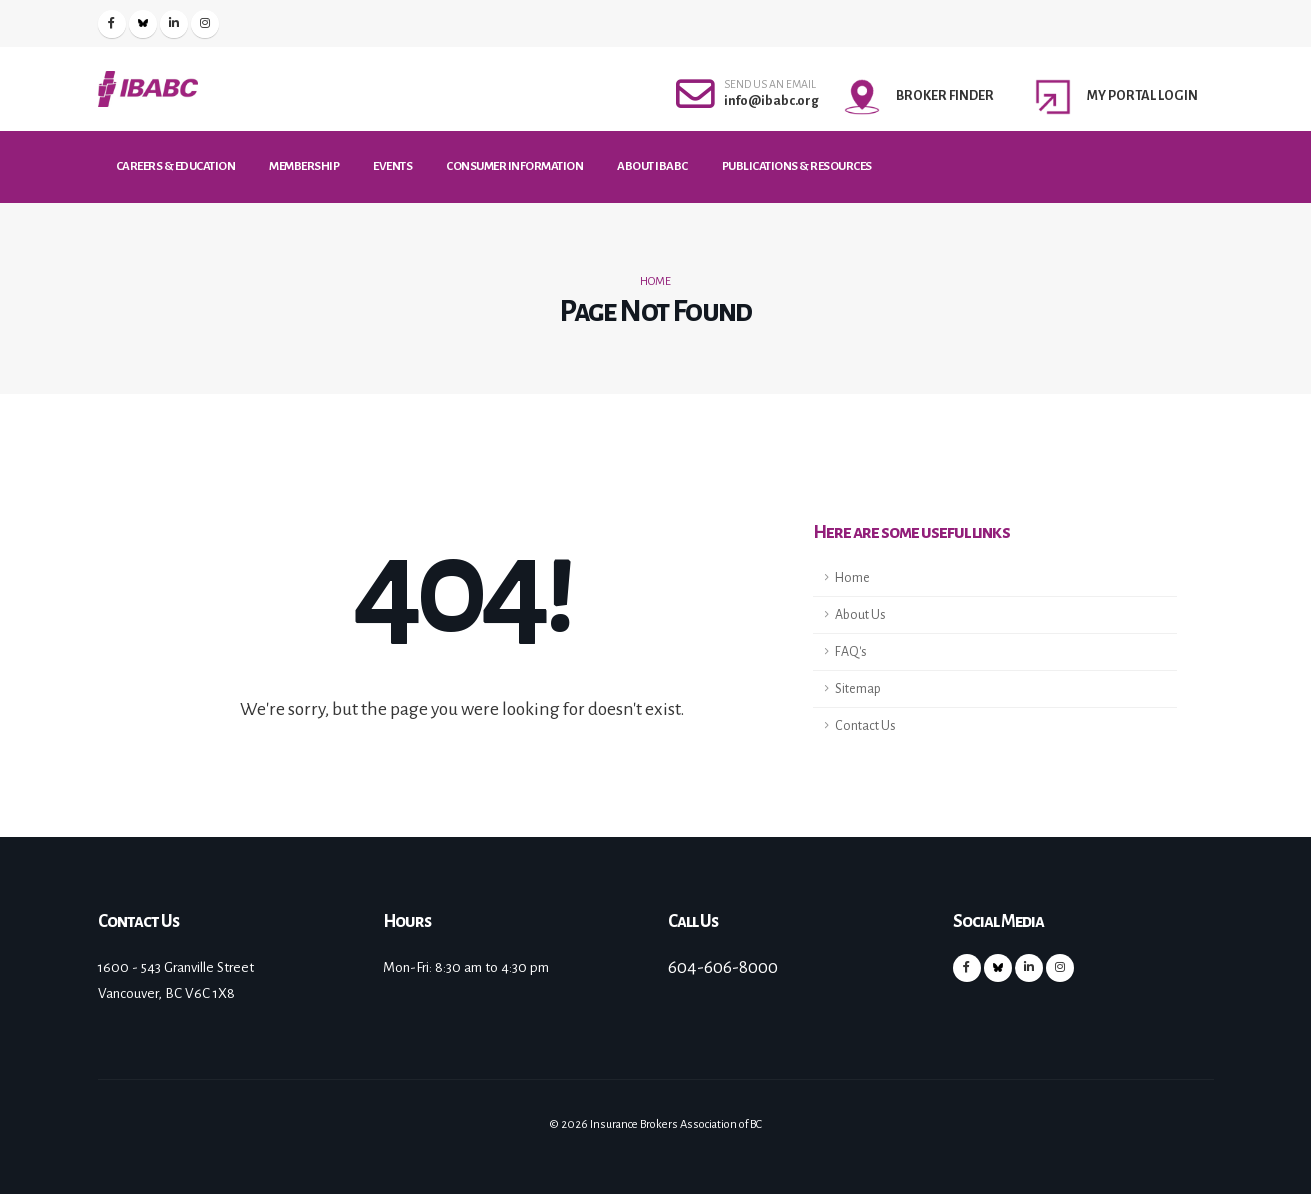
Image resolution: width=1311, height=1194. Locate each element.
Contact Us (865, 726)
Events (392, 166)
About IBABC (652, 166)
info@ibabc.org (771, 100)
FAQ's (851, 652)
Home (655, 281)
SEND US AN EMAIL (770, 84)
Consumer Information (514, 166)
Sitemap (858, 689)
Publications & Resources (797, 166)
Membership (304, 166)
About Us (860, 615)
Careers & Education (176, 166)
